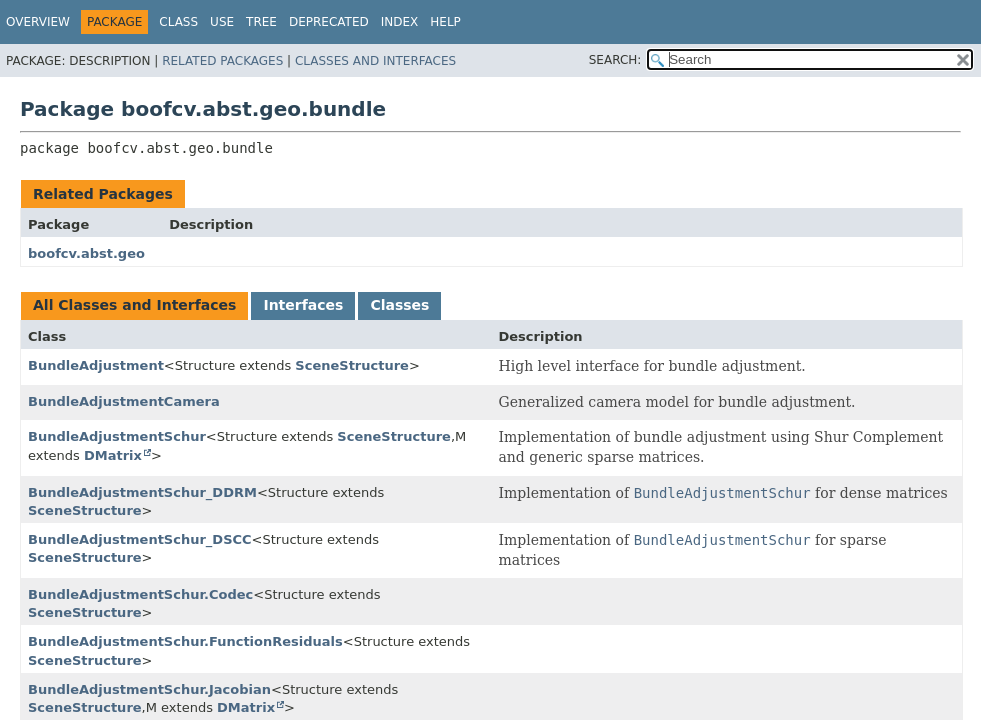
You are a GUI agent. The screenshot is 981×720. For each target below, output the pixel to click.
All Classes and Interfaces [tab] (134, 305)
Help (445, 22)
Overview (38, 22)
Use (222, 22)
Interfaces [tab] (303, 305)
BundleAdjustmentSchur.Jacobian (149, 689)
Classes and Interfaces (375, 61)
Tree (261, 22)
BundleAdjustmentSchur (117, 436)
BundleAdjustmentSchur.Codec (140, 594)
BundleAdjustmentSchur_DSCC (140, 539)
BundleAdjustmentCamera (124, 401)
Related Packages (222, 61)
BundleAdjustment (96, 365)
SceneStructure (352, 365)
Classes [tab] (399, 305)
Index (400, 22)
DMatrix (113, 455)
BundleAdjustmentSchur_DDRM (142, 492)
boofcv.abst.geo (86, 253)
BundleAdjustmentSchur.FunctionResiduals (185, 641)
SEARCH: (615, 60)
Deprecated (329, 22)
